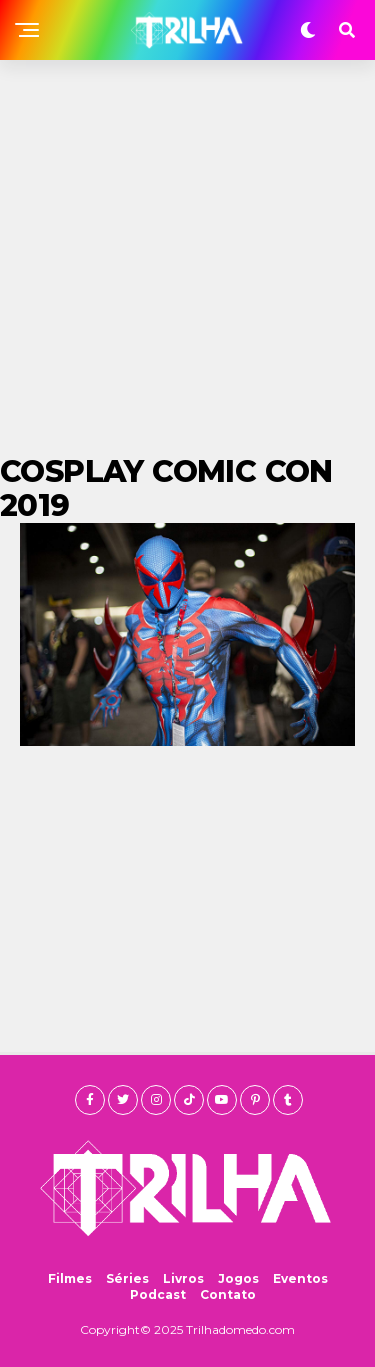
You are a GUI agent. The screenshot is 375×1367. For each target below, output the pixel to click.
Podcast (158, 1294)
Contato (228, 1294)
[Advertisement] (187, 257)
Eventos (300, 1278)
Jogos (238, 1278)
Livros (183, 1278)
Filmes (70, 1278)
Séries (127, 1278)
